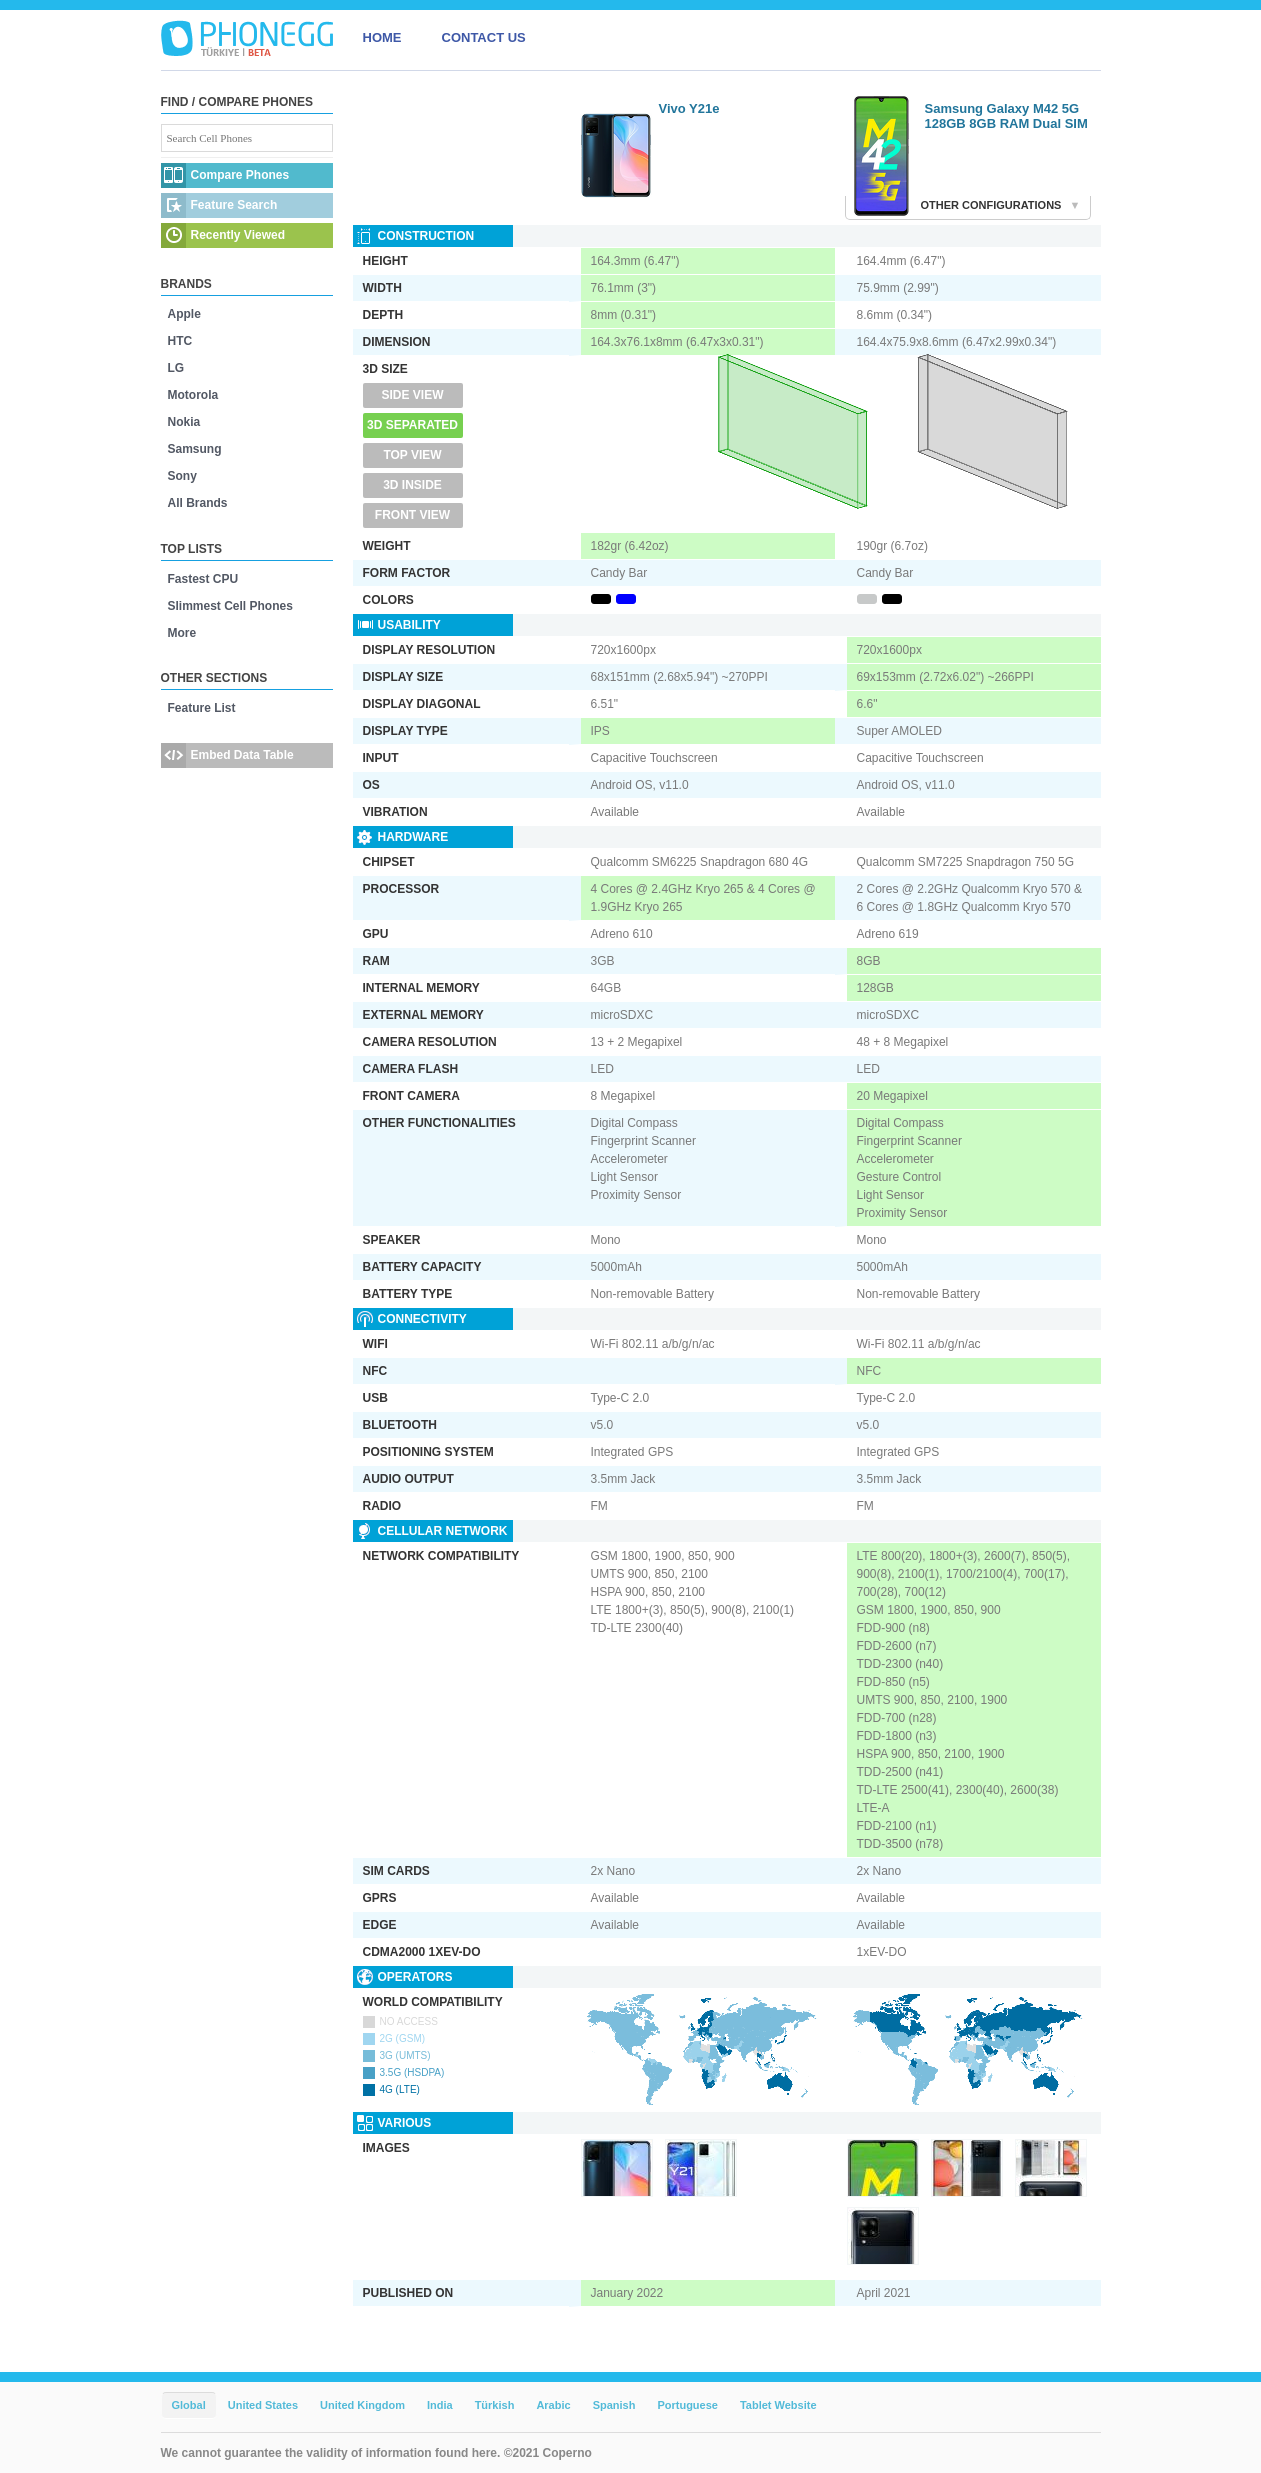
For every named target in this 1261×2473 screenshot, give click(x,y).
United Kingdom (362, 2405)
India (440, 2405)
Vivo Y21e (689, 108)
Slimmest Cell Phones (230, 606)
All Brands (198, 503)
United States (263, 2405)
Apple (184, 314)
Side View (412, 395)
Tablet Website (778, 2405)
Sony (182, 476)
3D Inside (412, 485)
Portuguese (687, 2405)
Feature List (202, 708)
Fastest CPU (203, 579)
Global (189, 2405)
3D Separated (412, 425)
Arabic (553, 2405)
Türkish (495, 2405)
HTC (180, 341)
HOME (382, 37)
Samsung (195, 449)
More (182, 633)
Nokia (184, 422)
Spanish (614, 2405)
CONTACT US (484, 37)
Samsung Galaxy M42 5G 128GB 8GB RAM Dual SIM (1006, 116)
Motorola (193, 395)
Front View (412, 515)
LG (176, 368)
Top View (412, 455)
